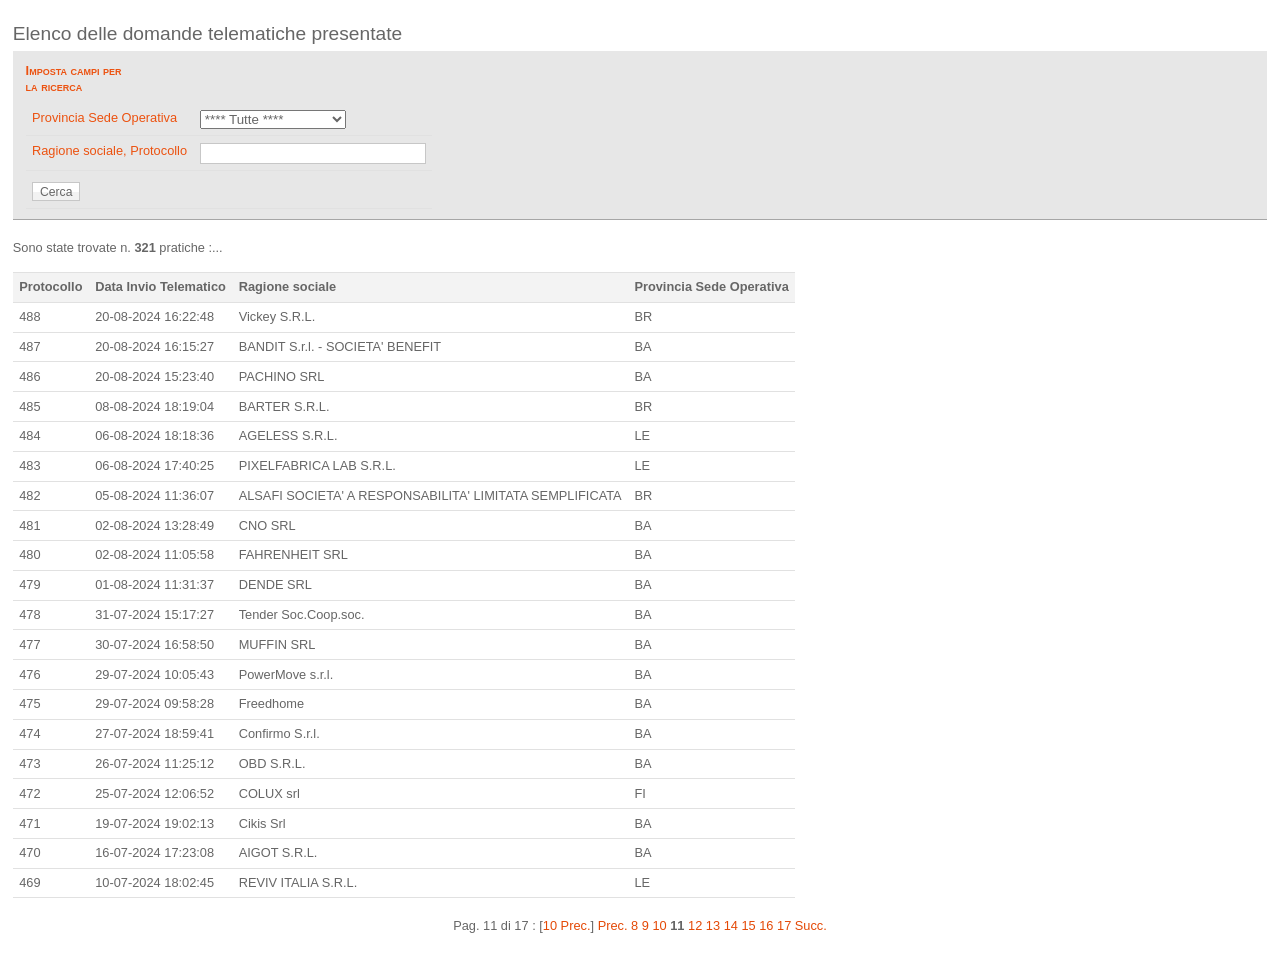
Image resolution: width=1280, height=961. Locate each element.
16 (766, 925)
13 (713, 925)
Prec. (613, 925)
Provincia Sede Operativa (104, 117)
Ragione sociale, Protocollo (109, 150)
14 (731, 925)
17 (784, 925)
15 (748, 925)
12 (695, 925)
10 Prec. (567, 925)
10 (659, 925)
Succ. (811, 925)
